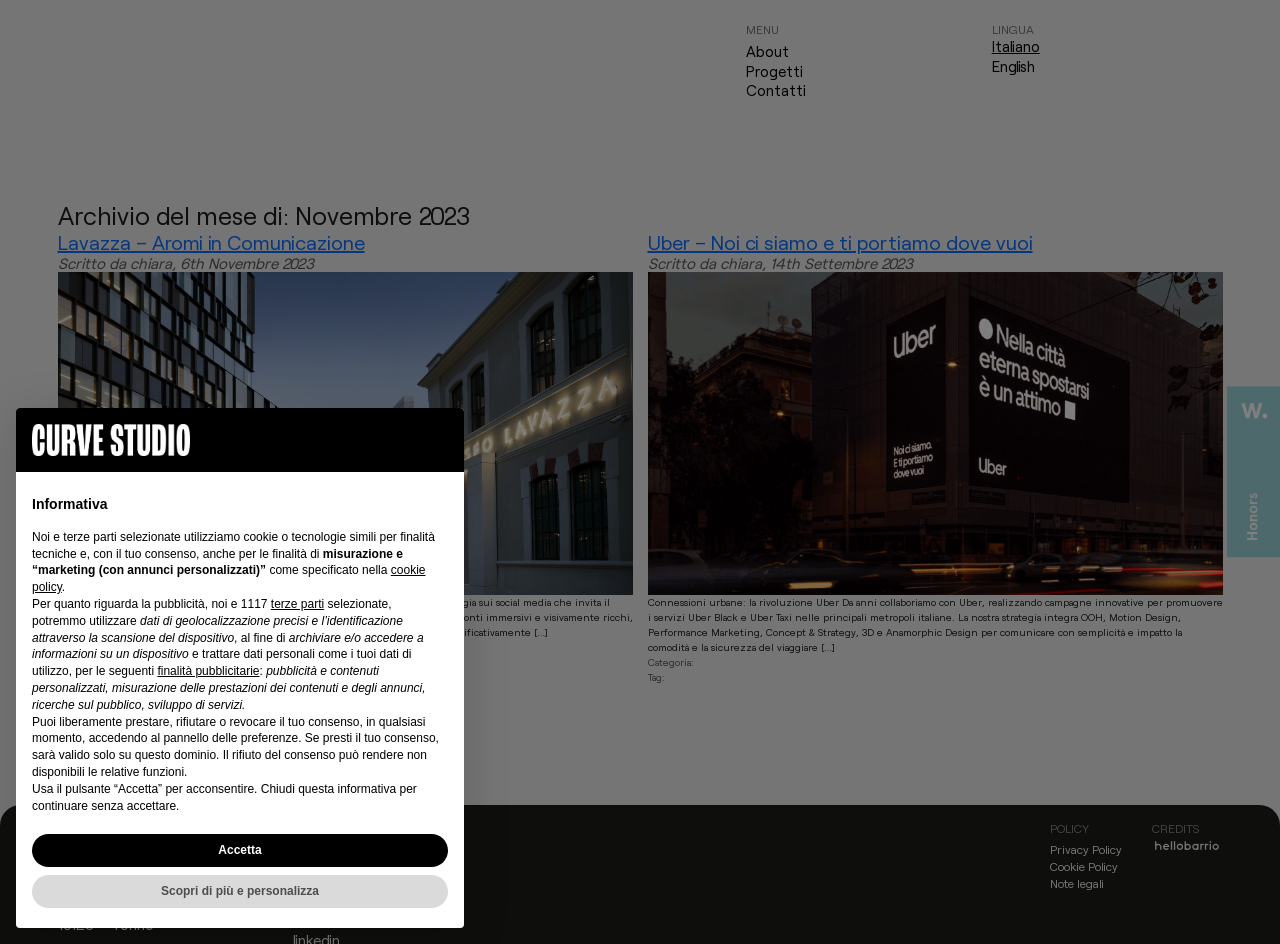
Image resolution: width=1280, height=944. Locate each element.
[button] (438, 440)
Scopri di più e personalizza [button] (240, 891)
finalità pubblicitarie (208, 671)
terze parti (297, 604)
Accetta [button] (239, 850)
